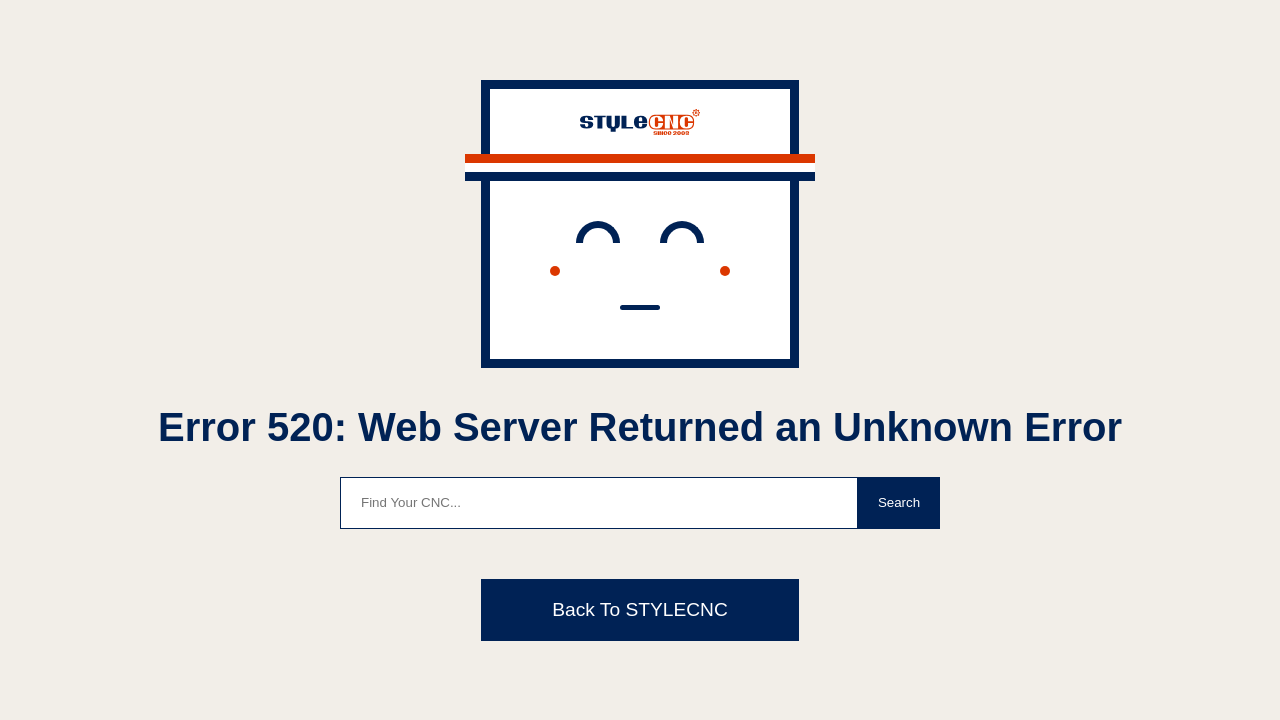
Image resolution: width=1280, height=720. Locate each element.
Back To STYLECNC (640, 609)
